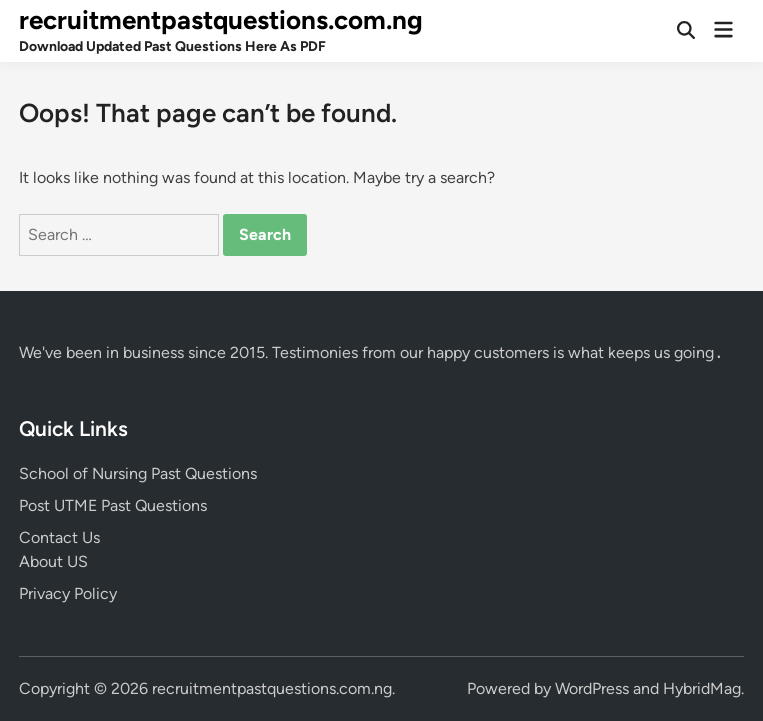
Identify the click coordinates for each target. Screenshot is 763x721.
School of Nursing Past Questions (138, 473)
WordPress (592, 688)
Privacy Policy (68, 593)
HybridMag (702, 688)
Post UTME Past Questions (113, 505)
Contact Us (59, 537)
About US (53, 561)
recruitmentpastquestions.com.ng (221, 20)
